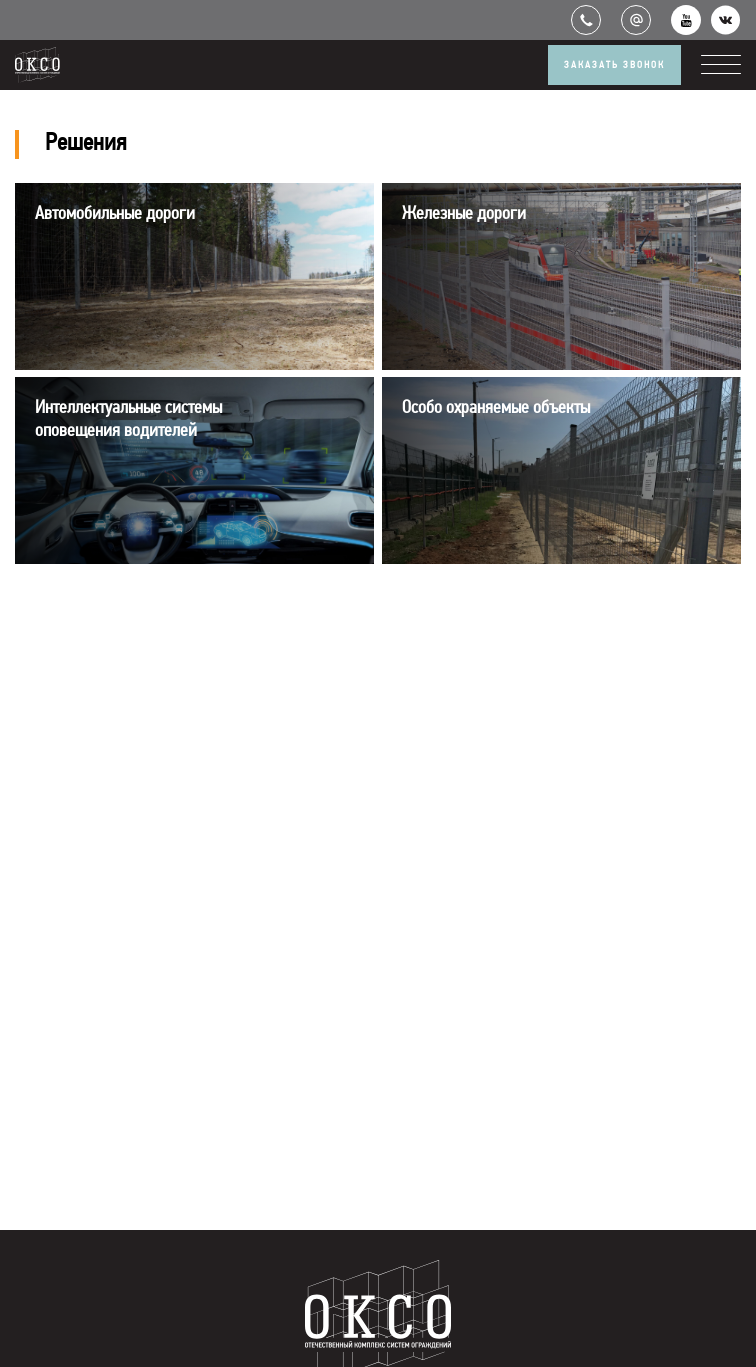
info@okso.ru (636, 20)
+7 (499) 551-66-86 (586, 20)
